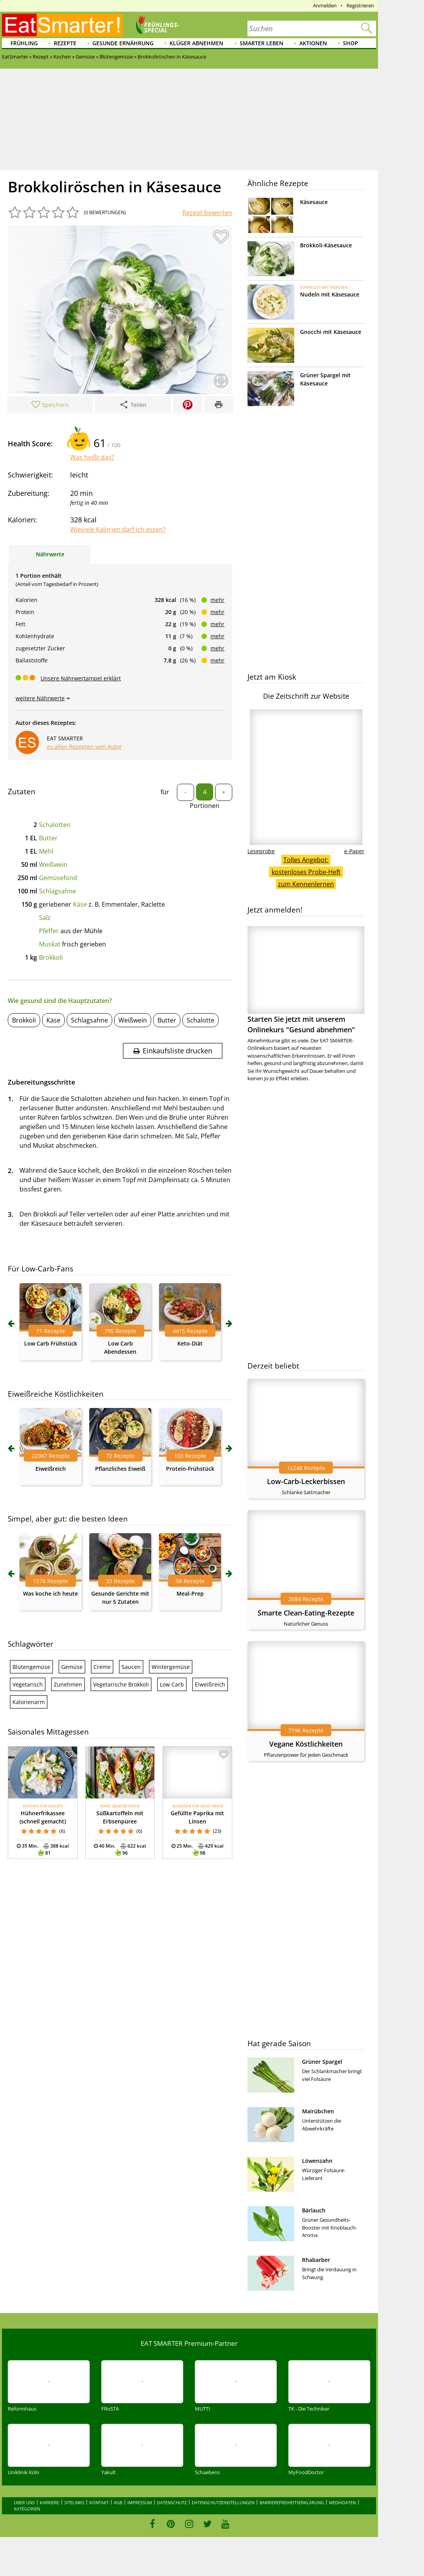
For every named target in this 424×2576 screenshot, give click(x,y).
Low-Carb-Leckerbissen (306, 1481)
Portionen (204, 805)
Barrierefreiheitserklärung (292, 2502)
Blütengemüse (31, 1667)
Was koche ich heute (50, 1593)
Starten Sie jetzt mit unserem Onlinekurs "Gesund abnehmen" (305, 980)
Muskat (49, 944)
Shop (350, 43)
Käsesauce (314, 202)
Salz (45, 917)
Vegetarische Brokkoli (121, 1684)
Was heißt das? (92, 457)
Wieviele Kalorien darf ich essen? (118, 529)
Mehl (46, 851)
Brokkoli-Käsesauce (326, 245)
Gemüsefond (58, 877)
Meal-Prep (190, 1593)
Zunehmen (68, 1684)
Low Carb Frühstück (50, 1343)
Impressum (139, 2502)
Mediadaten (342, 2502)
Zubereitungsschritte (41, 1082)
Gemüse (72, 1667)
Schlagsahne (57, 891)
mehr (217, 600)
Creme (102, 1667)
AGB (118, 2502)
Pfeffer (49, 931)
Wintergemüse (171, 1667)
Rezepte (65, 43)
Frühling (24, 43)
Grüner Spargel (322, 2061)
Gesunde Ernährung (123, 43)
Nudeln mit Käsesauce (329, 294)
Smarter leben (261, 43)
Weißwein (53, 864)
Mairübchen (318, 2111)
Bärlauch (313, 2210)
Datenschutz (172, 2502)
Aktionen (313, 43)
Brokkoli (51, 957)
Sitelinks (74, 2502)
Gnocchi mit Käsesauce (330, 332)
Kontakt (99, 2502)
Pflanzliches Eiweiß (120, 1468)
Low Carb (172, 1684)
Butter (48, 838)
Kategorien (27, 2509)
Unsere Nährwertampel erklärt (81, 678)
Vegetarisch (27, 1684)
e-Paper (354, 851)
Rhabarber (316, 2260)
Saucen (131, 1667)
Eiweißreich (50, 1468)
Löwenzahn (317, 2160)
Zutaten (21, 791)
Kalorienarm (28, 1702)
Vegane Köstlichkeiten (306, 1744)
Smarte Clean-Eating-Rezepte (306, 1612)
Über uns (24, 2502)
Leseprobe (261, 851)
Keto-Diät (190, 1343)
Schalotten (55, 824)
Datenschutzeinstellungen (223, 2502)
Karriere (49, 2502)
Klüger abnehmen (196, 43)
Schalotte (200, 1020)
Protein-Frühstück (190, 1468)
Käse (80, 904)
